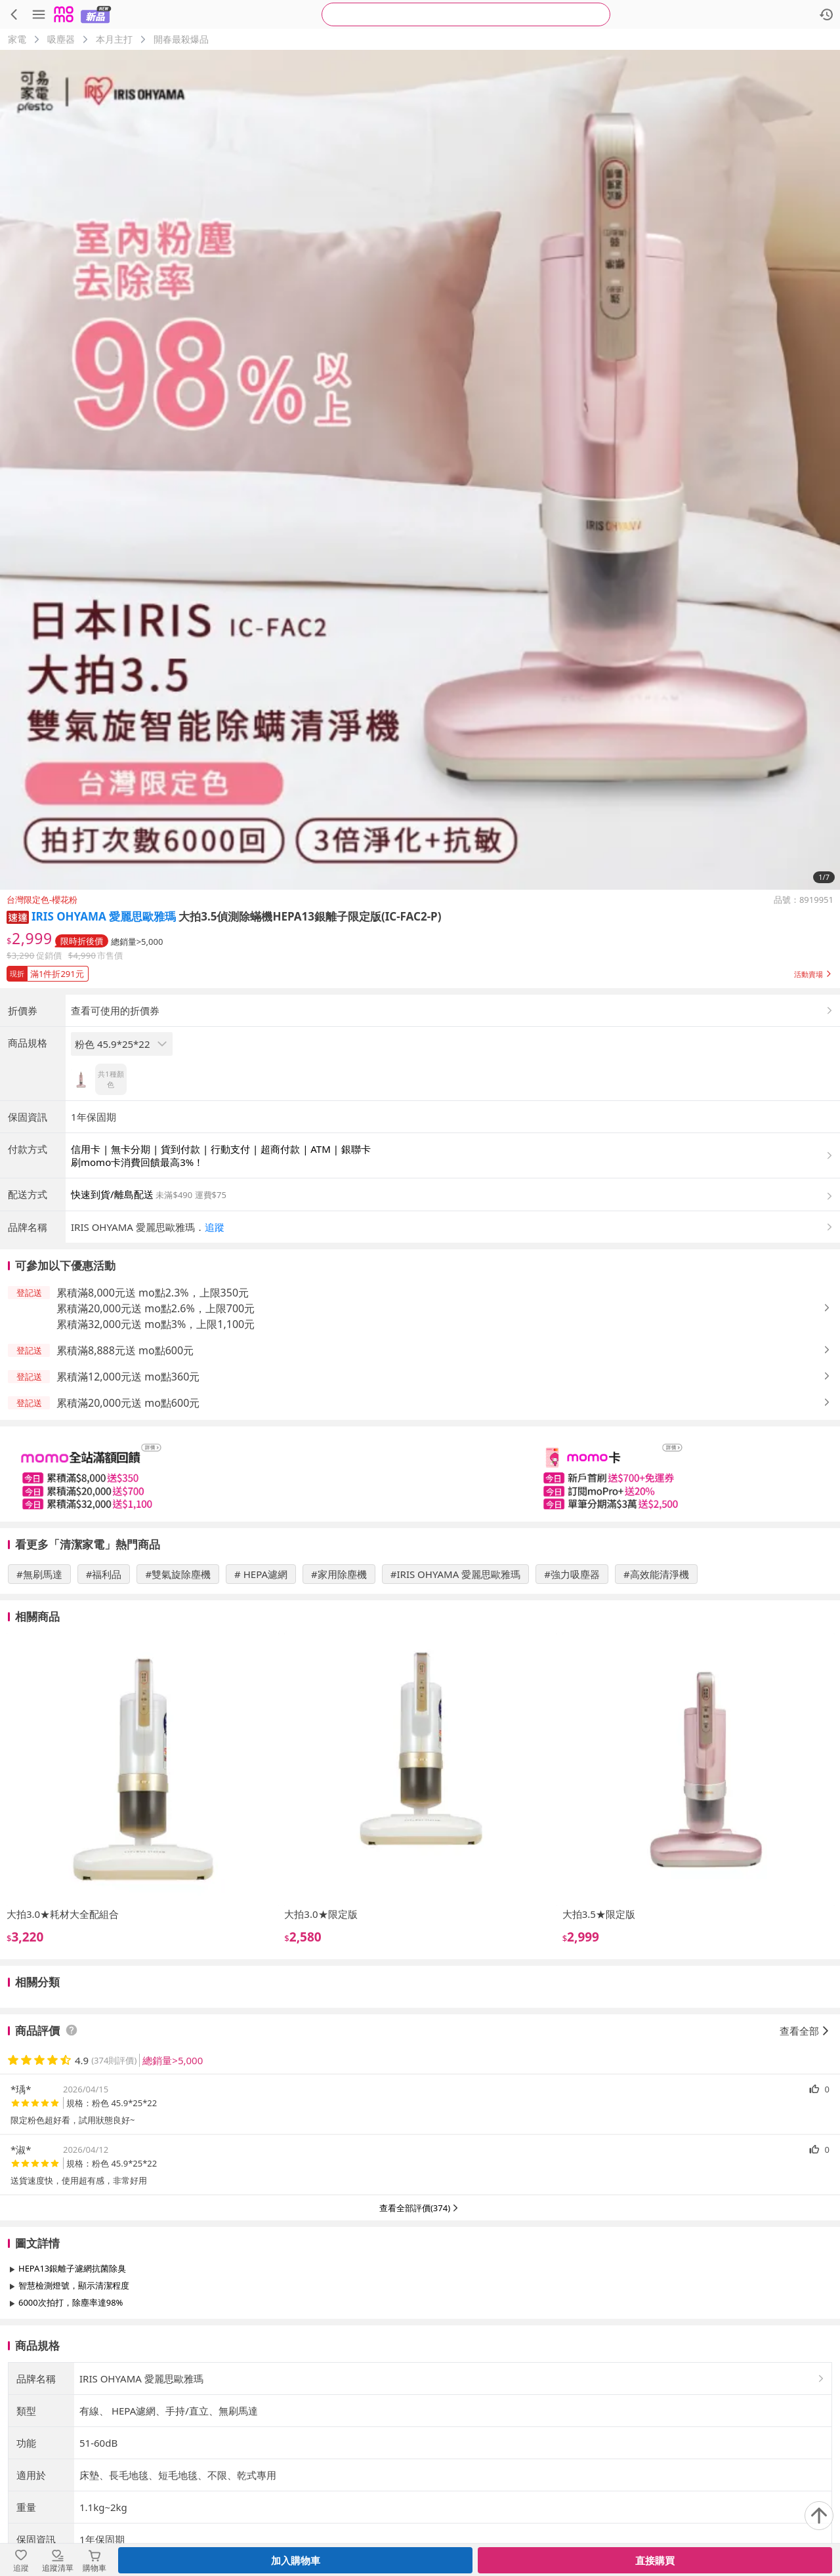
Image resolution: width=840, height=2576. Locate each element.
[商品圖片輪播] (420, 470)
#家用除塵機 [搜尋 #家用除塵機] (339, 1683)
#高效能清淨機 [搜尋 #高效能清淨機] (656, 1683)
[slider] (420, 1583)
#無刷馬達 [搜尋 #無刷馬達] (39, 1683)
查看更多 (420, 2441)
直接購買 (655, 2560)
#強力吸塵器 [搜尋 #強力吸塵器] (572, 1683)
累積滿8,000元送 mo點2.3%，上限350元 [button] (152, 1401)
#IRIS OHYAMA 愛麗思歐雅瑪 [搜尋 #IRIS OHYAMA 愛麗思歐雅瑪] (455, 1683)
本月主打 (114, 39)
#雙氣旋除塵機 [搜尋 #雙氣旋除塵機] (178, 1683)
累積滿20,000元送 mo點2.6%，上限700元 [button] (155, 1417)
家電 (17, 39)
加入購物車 (295, 2560)
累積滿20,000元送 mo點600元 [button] (128, 1512)
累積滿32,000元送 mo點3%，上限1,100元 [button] (155, 1433)
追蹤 (214, 1335)
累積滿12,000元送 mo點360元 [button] (128, 1485)
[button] (18, 916)
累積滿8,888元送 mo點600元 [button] (125, 1459)
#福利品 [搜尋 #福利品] (104, 1683)
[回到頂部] (819, 2515)
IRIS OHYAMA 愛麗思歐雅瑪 (104, 916)
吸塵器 (61, 39)
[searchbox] (466, 14)
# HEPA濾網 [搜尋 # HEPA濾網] (260, 1683)
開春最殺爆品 (181, 39)
